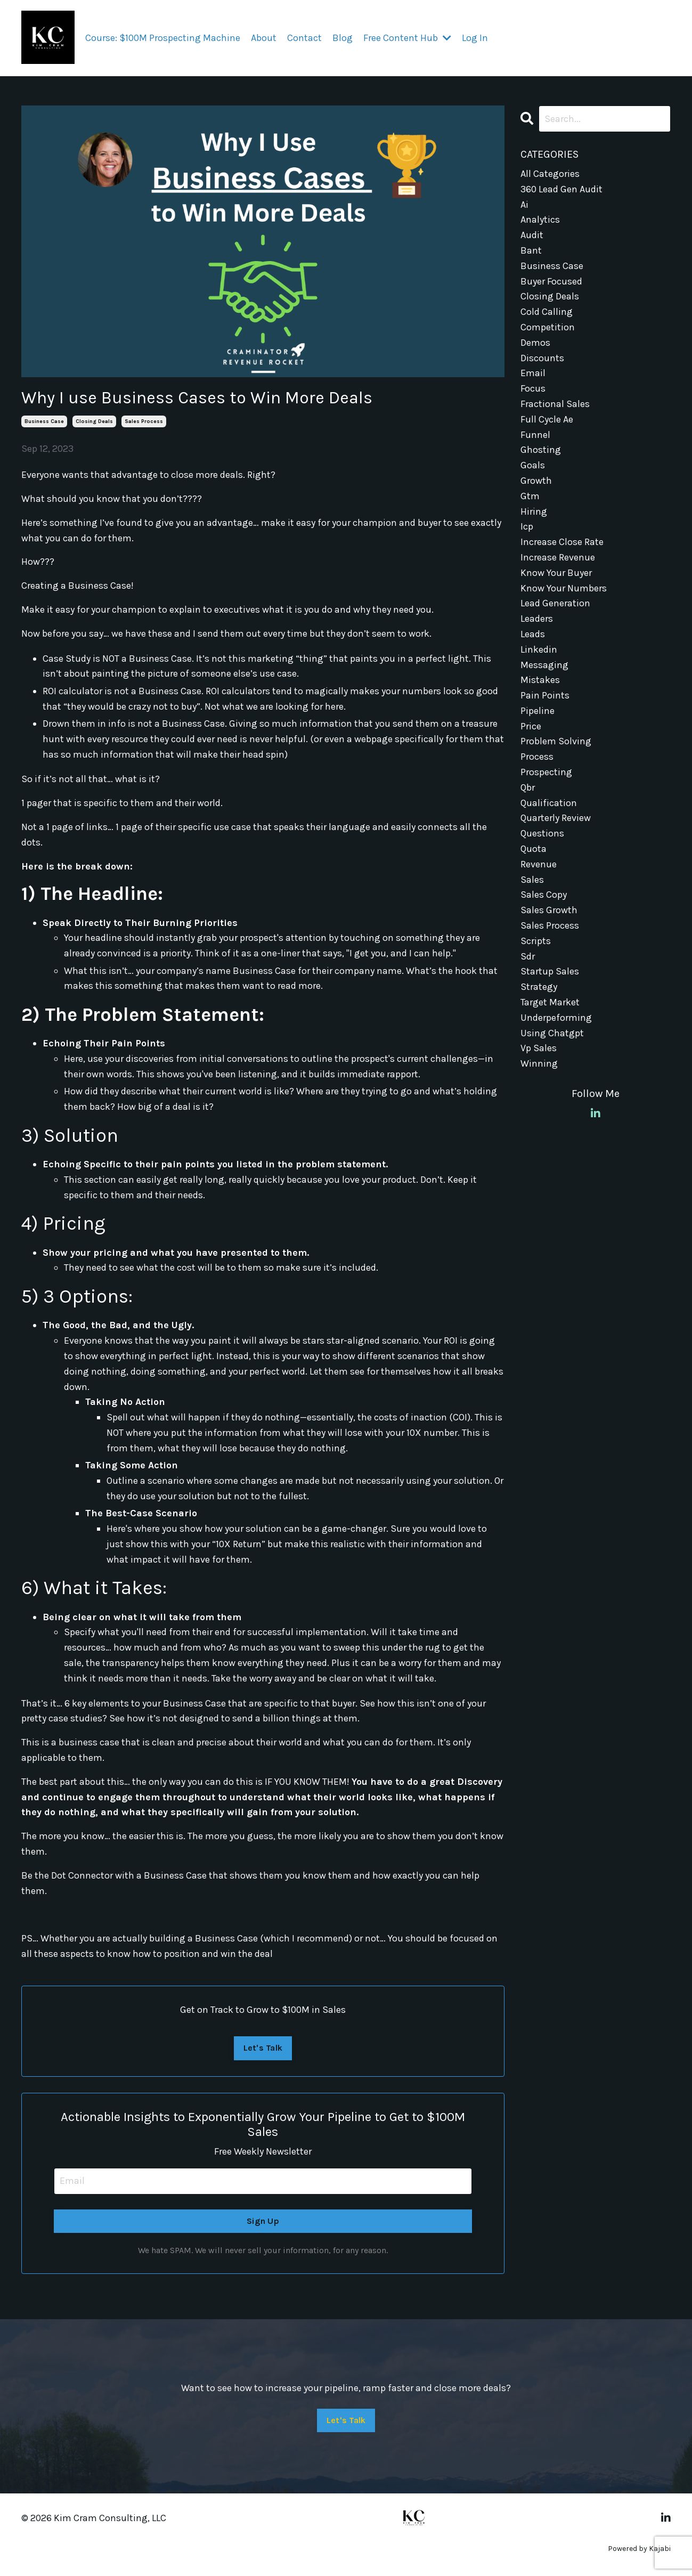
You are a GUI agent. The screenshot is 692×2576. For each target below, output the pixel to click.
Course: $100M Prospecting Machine (162, 38)
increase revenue (557, 557)
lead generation (555, 603)
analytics (540, 219)
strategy (538, 987)
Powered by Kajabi (639, 2548)
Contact (304, 38)
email (533, 373)
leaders (536, 618)
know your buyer (556, 573)
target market (550, 1002)
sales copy (543, 894)
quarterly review (555, 818)
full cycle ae (546, 419)
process (536, 756)
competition (547, 327)
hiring (533, 511)
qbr (527, 787)
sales (532, 879)
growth (536, 480)
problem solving (555, 741)
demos (535, 342)
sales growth (548, 910)
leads (532, 634)
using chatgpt (552, 1033)
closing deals (94, 421)
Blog (342, 38)
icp (526, 526)
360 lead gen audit (561, 189)
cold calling (546, 312)
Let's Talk (263, 2048)
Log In (475, 38)
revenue (538, 864)
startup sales (549, 971)
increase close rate (562, 542)
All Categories (550, 174)
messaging (544, 665)
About (263, 38)
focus (533, 388)
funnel (535, 435)
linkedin (538, 649)
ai (524, 204)
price (530, 726)
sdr (527, 956)
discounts (542, 358)
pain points (544, 695)
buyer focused (551, 281)
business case (44, 421)
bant (531, 250)
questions (542, 833)
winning (539, 1063)
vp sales (538, 1048)
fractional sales (555, 404)
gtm (530, 496)
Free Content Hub (407, 38)
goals (532, 465)
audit (531, 235)
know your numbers (563, 588)
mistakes (540, 680)
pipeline (537, 711)
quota (533, 849)
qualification (548, 803)
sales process (144, 421)
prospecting (546, 772)
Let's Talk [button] (346, 2420)
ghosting (540, 450)
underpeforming (556, 1017)
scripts (535, 941)
